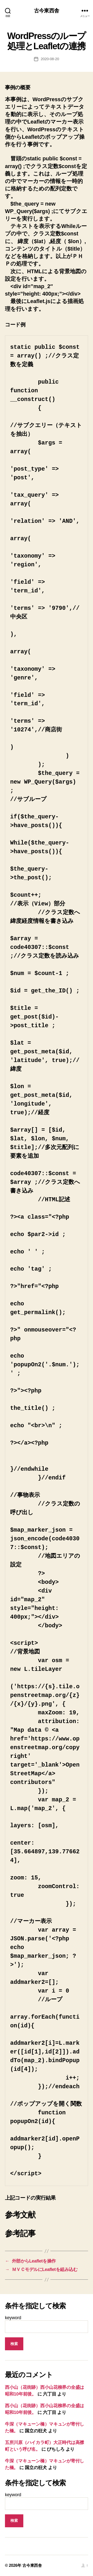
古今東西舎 (46, 10)
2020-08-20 (50, 59)
